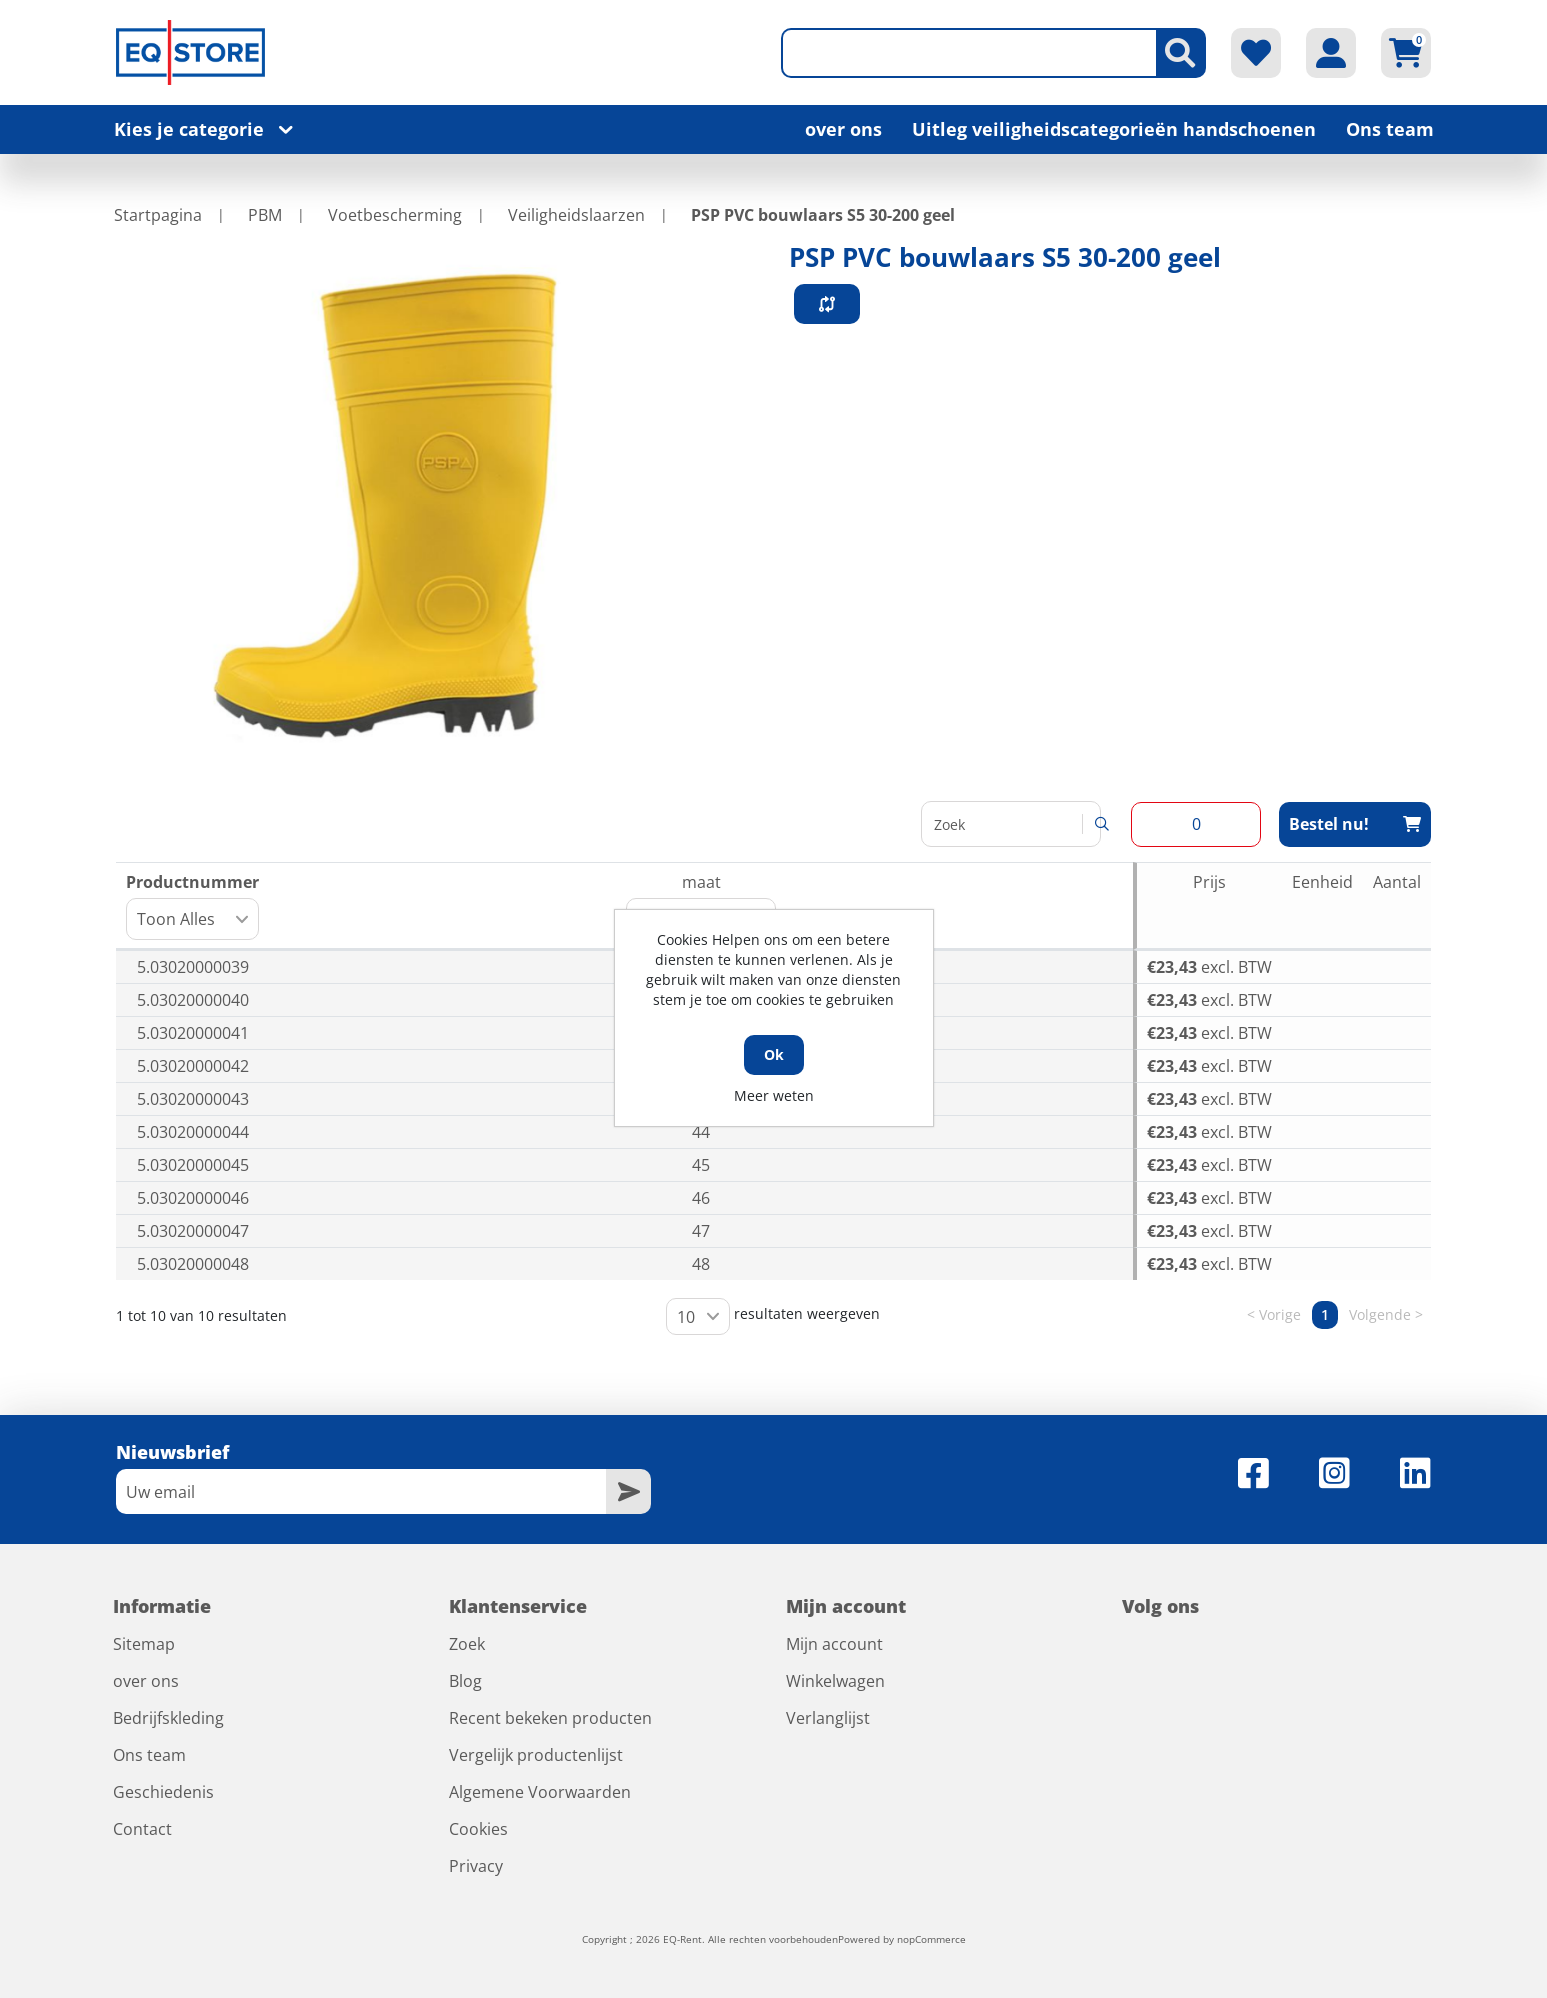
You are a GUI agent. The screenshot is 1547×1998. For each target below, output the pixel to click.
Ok (774, 1054)
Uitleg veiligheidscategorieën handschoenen (1114, 129)
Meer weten (774, 1095)
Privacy (476, 1866)
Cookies (478, 1829)
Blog (465, 1681)
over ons (843, 129)
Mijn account (834, 1644)
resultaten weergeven (773, 1316)
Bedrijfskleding (168, 1718)
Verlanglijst (828, 1718)
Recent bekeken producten (550, 1718)
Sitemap (144, 1644)
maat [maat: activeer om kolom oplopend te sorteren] (701, 905)
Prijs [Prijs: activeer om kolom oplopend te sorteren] (1209, 882)
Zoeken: (1011, 824)
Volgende (1380, 1315)
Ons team (1390, 129)
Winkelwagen (835, 1681)
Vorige (1280, 1315)
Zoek (467, 1644)
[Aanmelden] (361, 1491)
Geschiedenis (163, 1792)
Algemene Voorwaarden (540, 1792)
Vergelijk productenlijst (536, 1755)
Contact (142, 1829)
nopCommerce (931, 1939)
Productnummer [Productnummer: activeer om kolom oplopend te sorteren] (192, 905)
